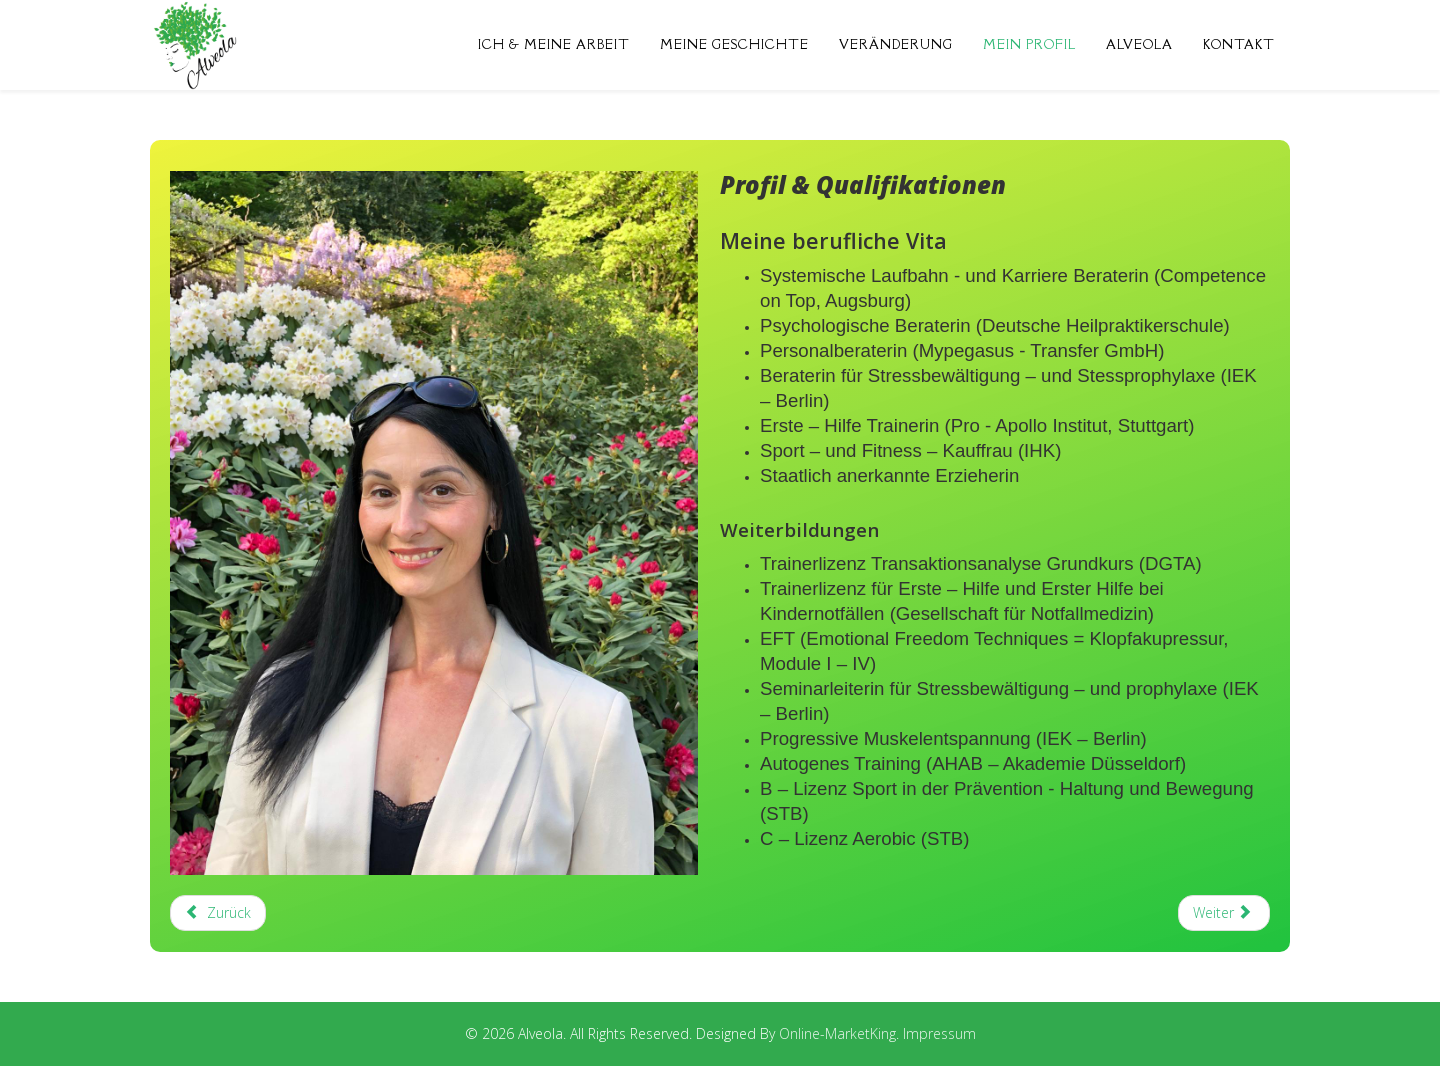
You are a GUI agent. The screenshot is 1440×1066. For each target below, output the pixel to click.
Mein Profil (1029, 44)
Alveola (1139, 44)
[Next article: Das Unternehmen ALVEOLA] (1224, 913)
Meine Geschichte (734, 44)
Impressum (939, 1033)
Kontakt (1239, 44)
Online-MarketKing (837, 1033)
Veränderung (896, 44)
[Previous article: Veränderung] (218, 913)
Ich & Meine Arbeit (554, 44)
